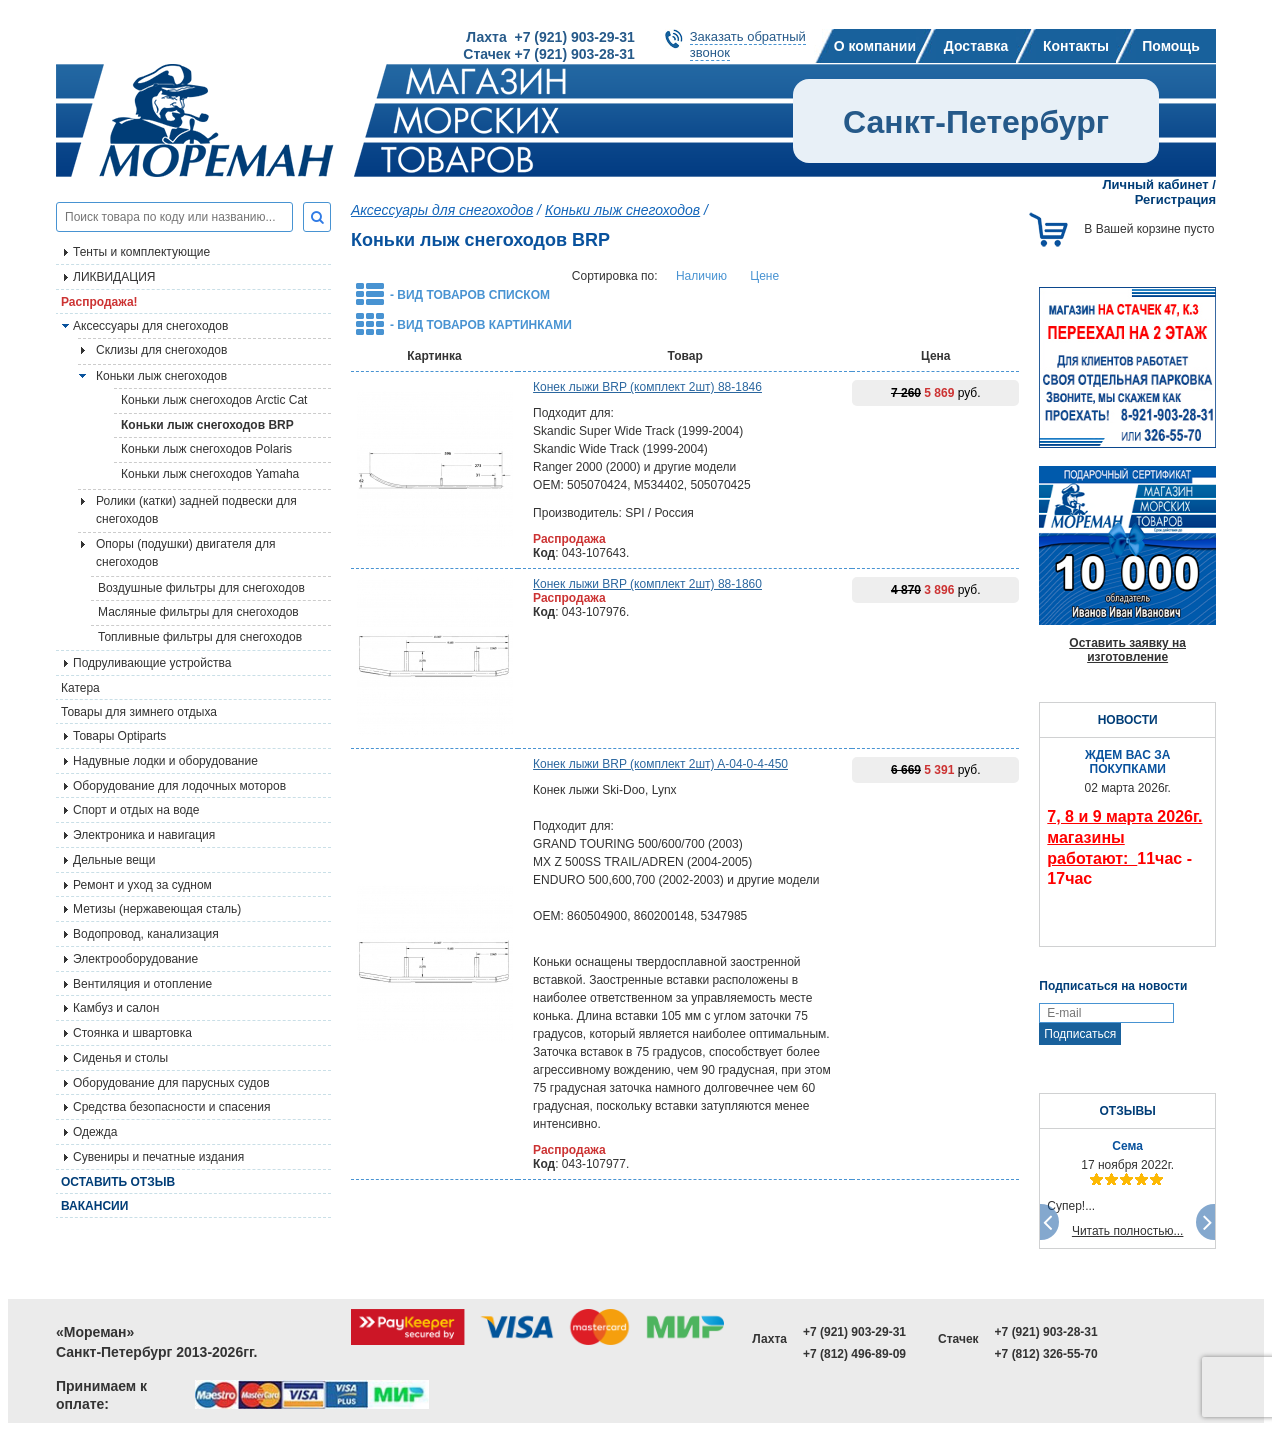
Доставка (976, 46)
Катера (80, 688)
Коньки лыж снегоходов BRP (207, 425)
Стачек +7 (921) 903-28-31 (548, 54)
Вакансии (94, 1206)
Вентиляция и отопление (142, 984)
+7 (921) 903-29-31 (854, 1332)
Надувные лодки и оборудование (165, 761)
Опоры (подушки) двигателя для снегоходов (186, 553)
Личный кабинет (1155, 184)
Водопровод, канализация (146, 934)
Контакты (1076, 46)
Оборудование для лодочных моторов (179, 786)
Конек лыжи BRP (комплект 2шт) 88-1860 (647, 584)
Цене (764, 276)
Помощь (1171, 46)
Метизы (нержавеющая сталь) (157, 909)
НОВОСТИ (1128, 720)
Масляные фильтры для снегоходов (198, 612)
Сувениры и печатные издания (158, 1157)
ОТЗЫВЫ (1127, 1111)
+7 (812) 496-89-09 (854, 1354)
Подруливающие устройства (152, 663)
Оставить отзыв (118, 1182)
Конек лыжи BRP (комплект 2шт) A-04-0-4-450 (660, 764)
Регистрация (1175, 199)
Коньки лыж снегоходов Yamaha (210, 474)
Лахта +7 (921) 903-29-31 (550, 37)
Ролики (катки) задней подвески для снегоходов (196, 510)
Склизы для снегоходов (161, 350)
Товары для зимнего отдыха (139, 712)
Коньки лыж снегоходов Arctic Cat (214, 400)
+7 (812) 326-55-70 (1046, 1354)
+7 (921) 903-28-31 (1046, 1332)
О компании (875, 46)
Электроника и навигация (144, 835)
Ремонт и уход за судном (142, 885)
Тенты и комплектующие (141, 252)
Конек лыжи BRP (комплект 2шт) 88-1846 (647, 387)
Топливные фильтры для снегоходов (200, 637)
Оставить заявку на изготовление (1127, 650)
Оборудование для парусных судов (171, 1083)
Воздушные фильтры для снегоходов (201, 588)
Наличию (701, 276)
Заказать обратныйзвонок (748, 44)
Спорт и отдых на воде (136, 810)
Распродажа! (99, 302)
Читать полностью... (1128, 1231)
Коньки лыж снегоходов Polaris (206, 449)
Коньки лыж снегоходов (161, 376)
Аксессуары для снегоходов (150, 326)
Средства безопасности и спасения (171, 1107)
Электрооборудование (135, 959)
